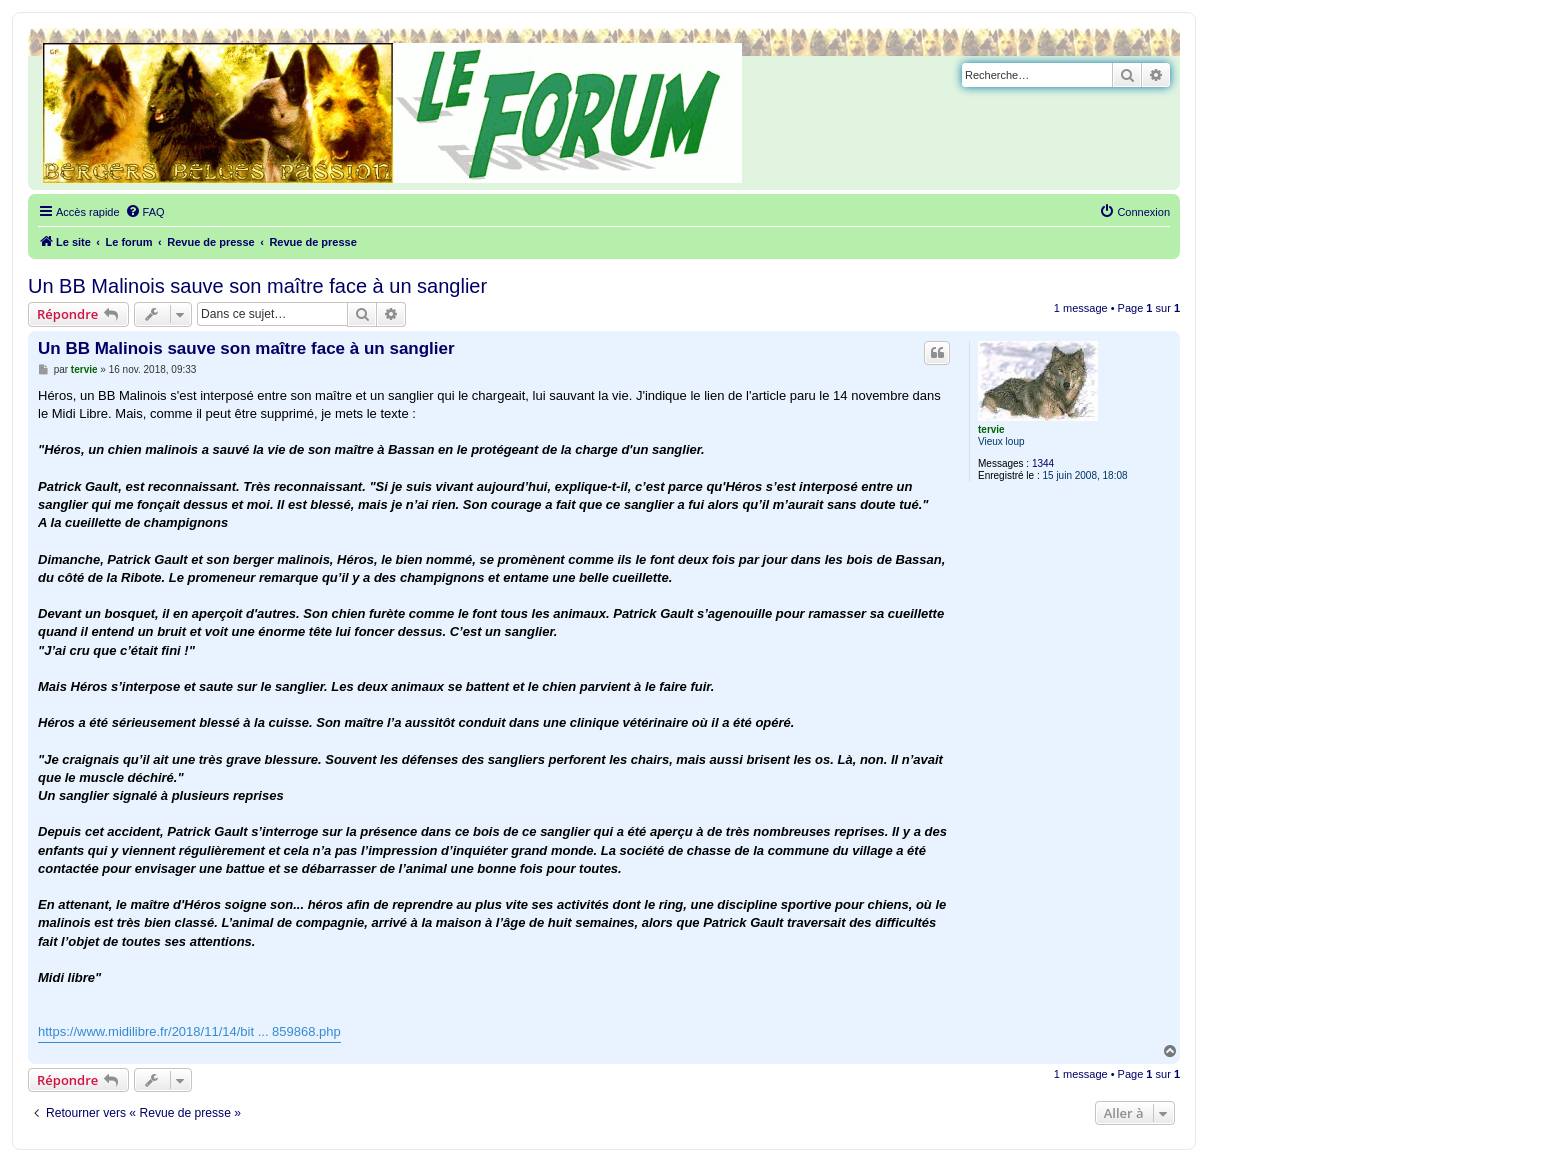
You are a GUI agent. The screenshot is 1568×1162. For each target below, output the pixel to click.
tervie (991, 429)
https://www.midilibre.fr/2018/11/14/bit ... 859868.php (189, 1031)
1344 (1043, 463)
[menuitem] (145, 212)
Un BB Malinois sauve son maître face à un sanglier (257, 286)
